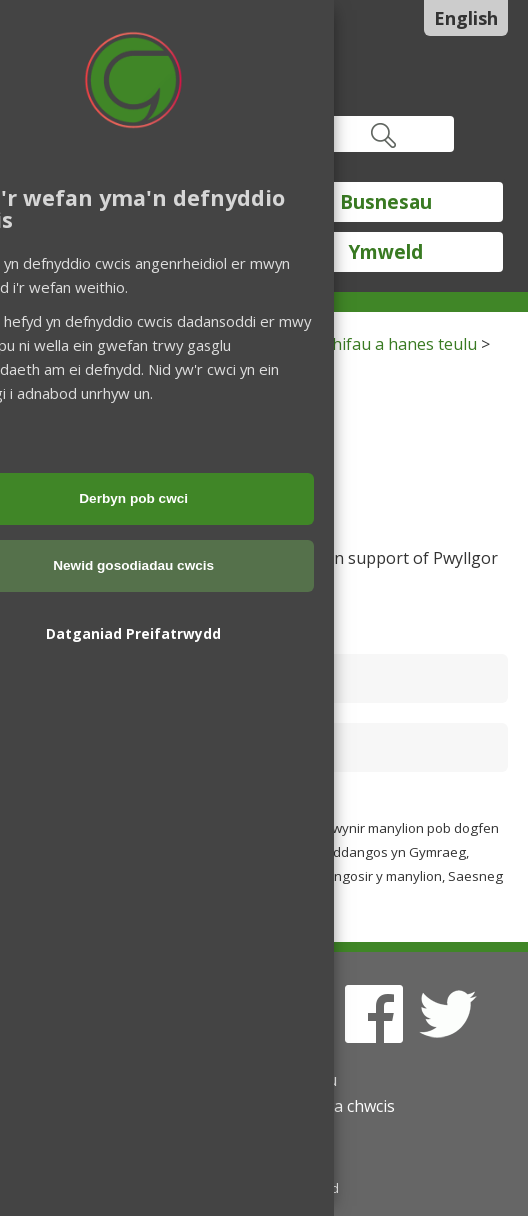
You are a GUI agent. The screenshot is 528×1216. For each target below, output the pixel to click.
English (466, 18)
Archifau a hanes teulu (392, 344)
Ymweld (386, 252)
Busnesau (386, 202)
